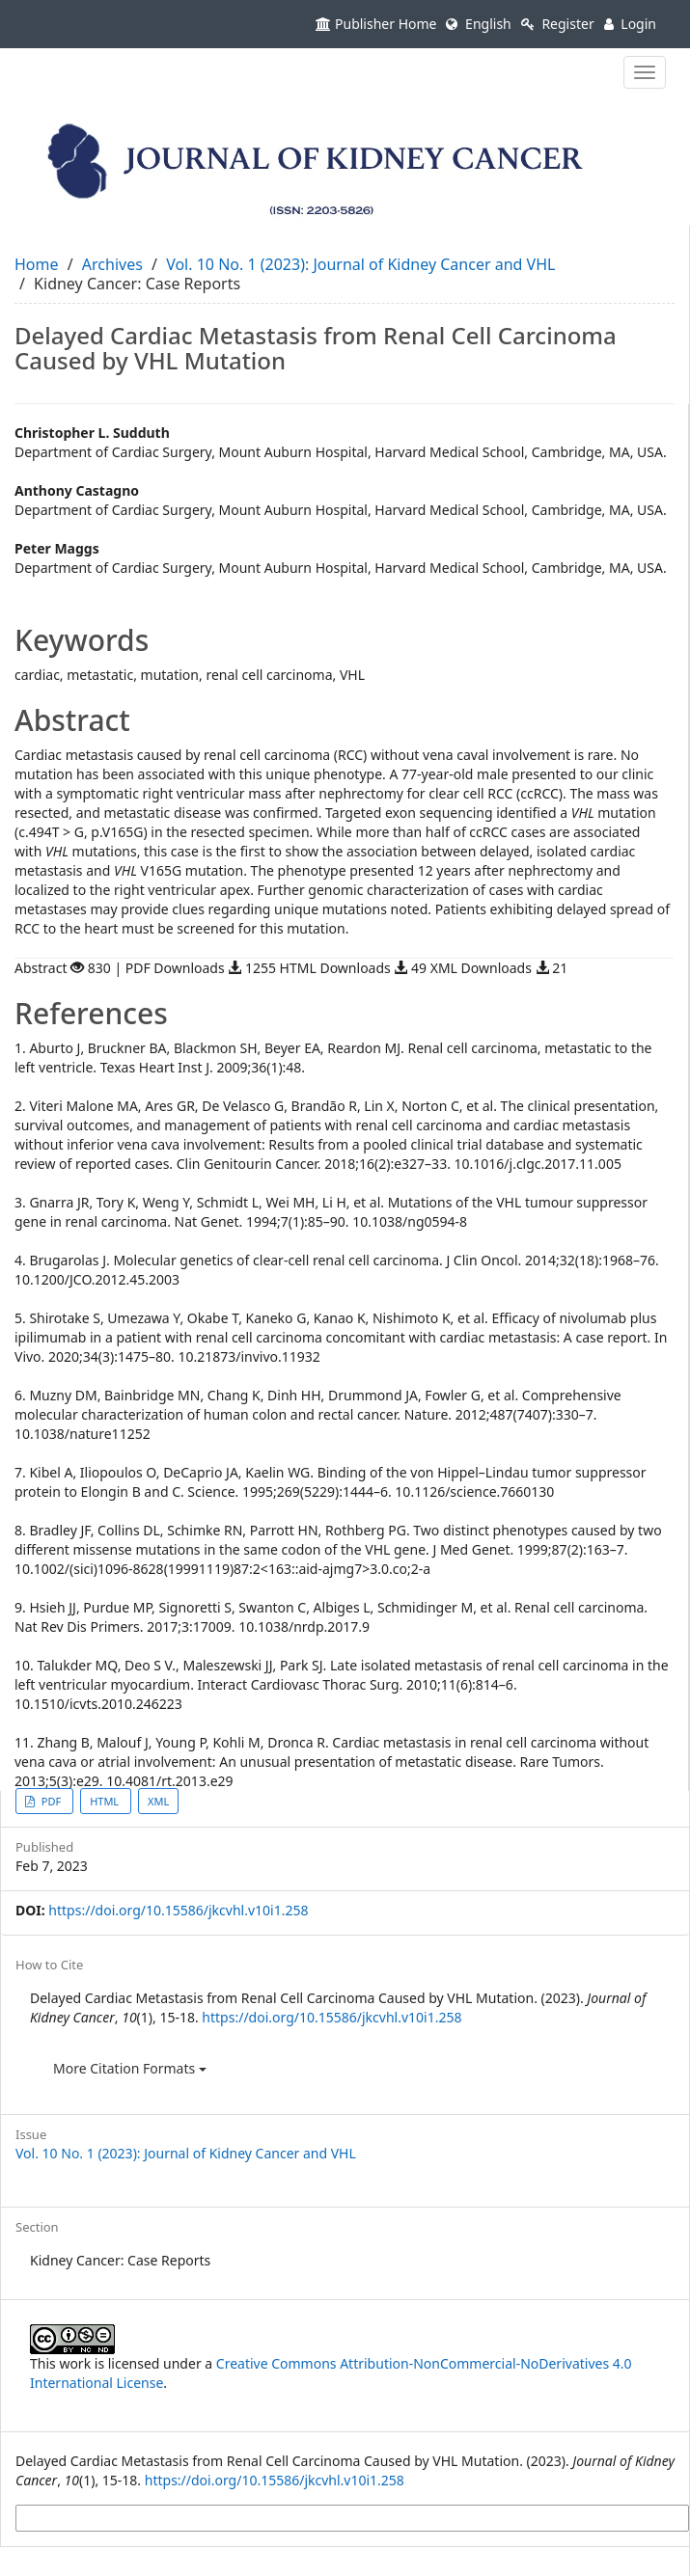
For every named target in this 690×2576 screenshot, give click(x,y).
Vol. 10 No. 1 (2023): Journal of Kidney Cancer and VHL (360, 264)
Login (630, 23)
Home (36, 264)
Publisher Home (376, 23)
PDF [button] (51, 1801)
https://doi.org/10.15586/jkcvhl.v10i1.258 (178, 1910)
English (478, 23)
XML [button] (158, 1801)
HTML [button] (106, 1801)
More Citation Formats (130, 2068)
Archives (112, 264)
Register (557, 23)
